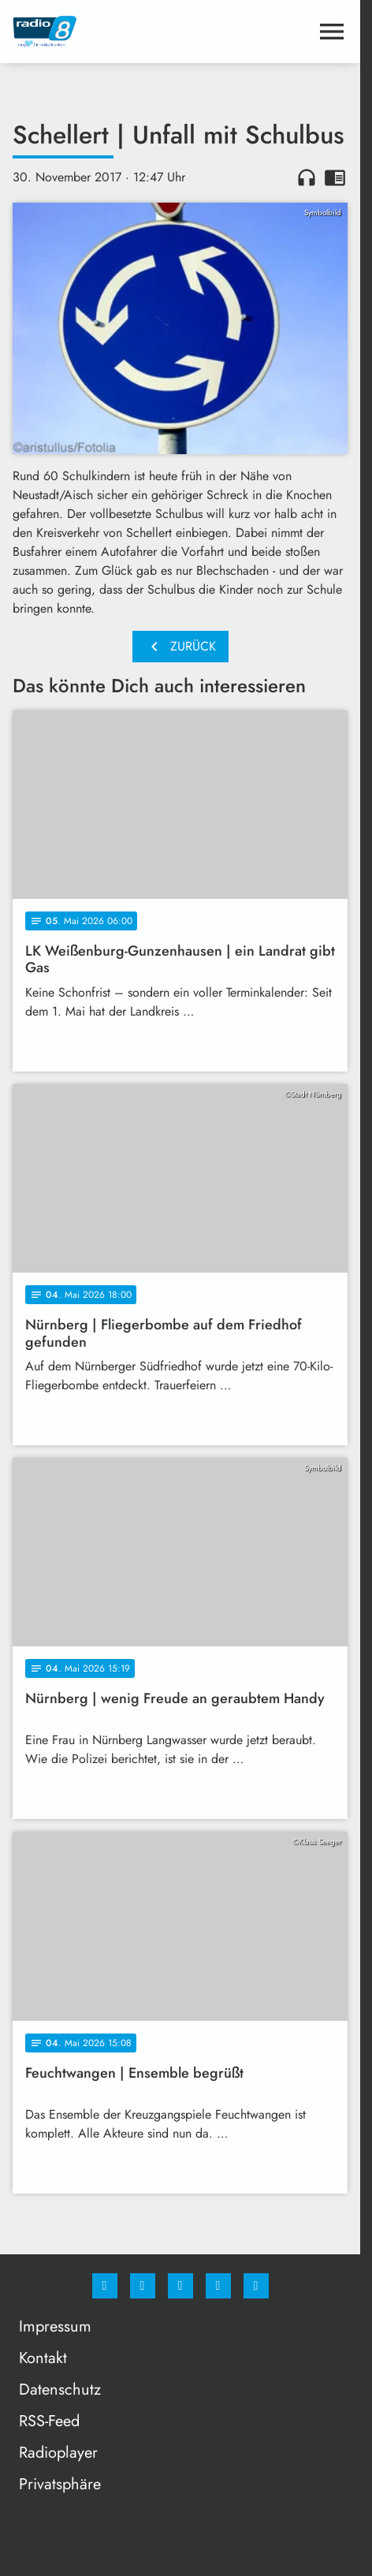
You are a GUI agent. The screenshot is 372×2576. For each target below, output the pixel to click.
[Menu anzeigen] (332, 31)
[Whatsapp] (180, 2285)
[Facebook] (104, 2285)
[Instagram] (142, 2285)
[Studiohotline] (218, 2285)
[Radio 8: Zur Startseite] (96, 31)
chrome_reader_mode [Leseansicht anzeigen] (335, 177)
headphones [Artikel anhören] (307, 177)
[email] (256, 2285)
